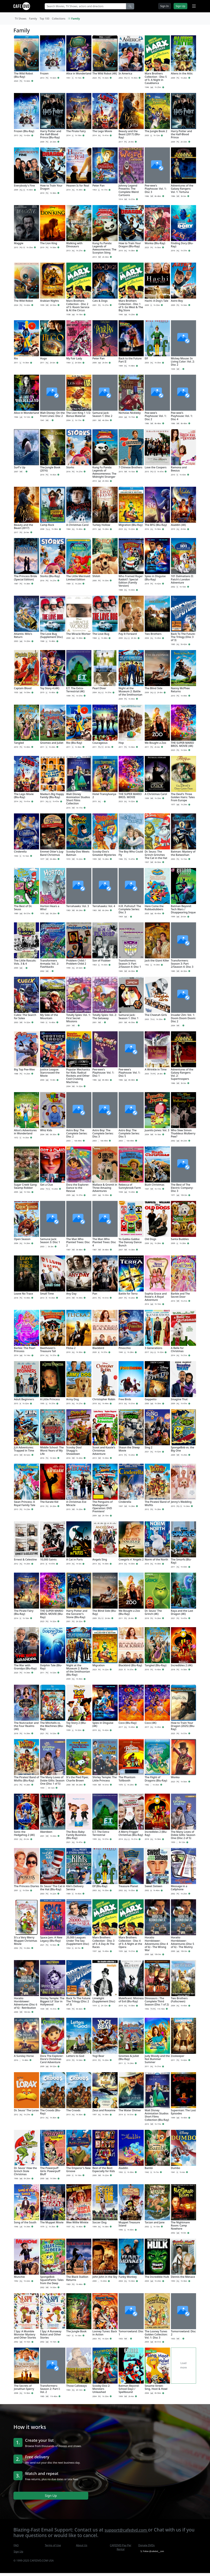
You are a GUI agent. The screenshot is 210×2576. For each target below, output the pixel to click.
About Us (81, 2545)
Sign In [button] (164, 6)
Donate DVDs (146, 2545)
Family (33, 18)
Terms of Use (53, 2545)
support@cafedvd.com (126, 2530)
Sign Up (51, 2495)
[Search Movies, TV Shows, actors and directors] (85, 6)
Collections (58, 18)
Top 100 (44, 18)
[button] (194, 6)
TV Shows (20, 18)
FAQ (16, 2545)
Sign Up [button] (180, 6)
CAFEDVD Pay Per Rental (120, 2547)
